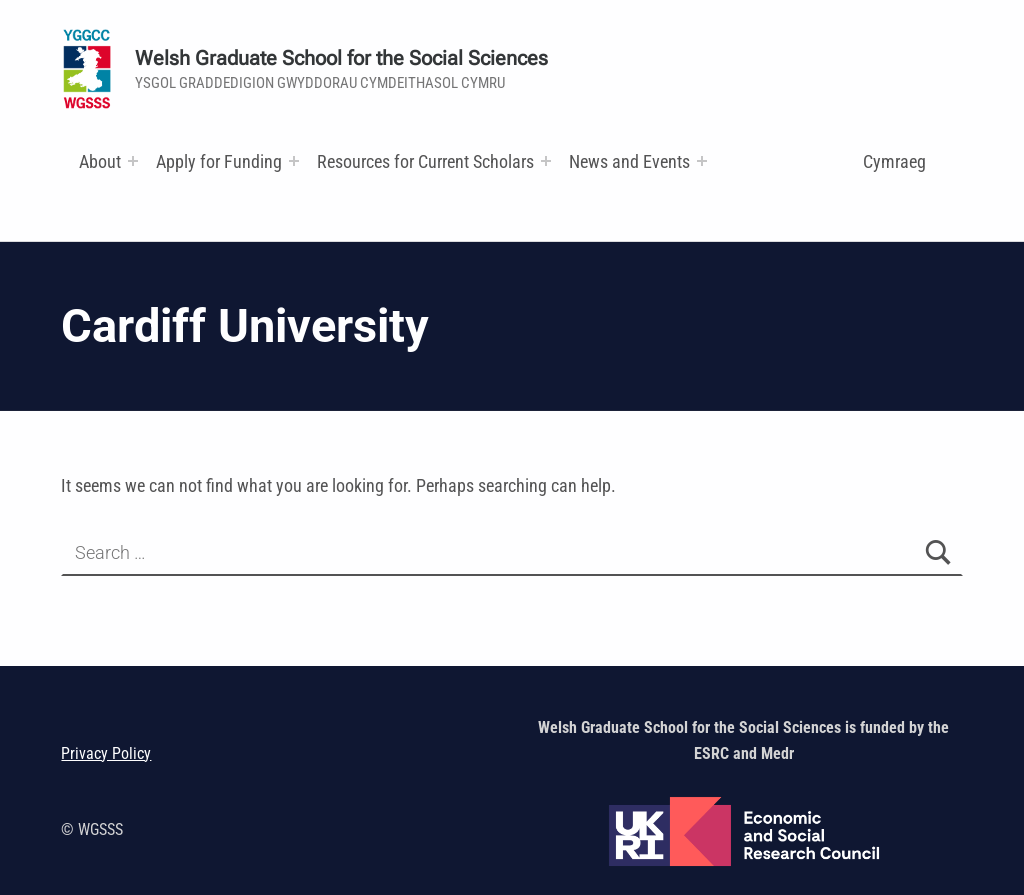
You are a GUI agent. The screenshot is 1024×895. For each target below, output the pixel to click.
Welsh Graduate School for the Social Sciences (341, 58)
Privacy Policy (106, 753)
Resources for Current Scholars (425, 161)
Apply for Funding (219, 161)
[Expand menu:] (133, 161)
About (100, 161)
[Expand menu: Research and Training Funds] (546, 161)
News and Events (629, 161)
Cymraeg (894, 161)
